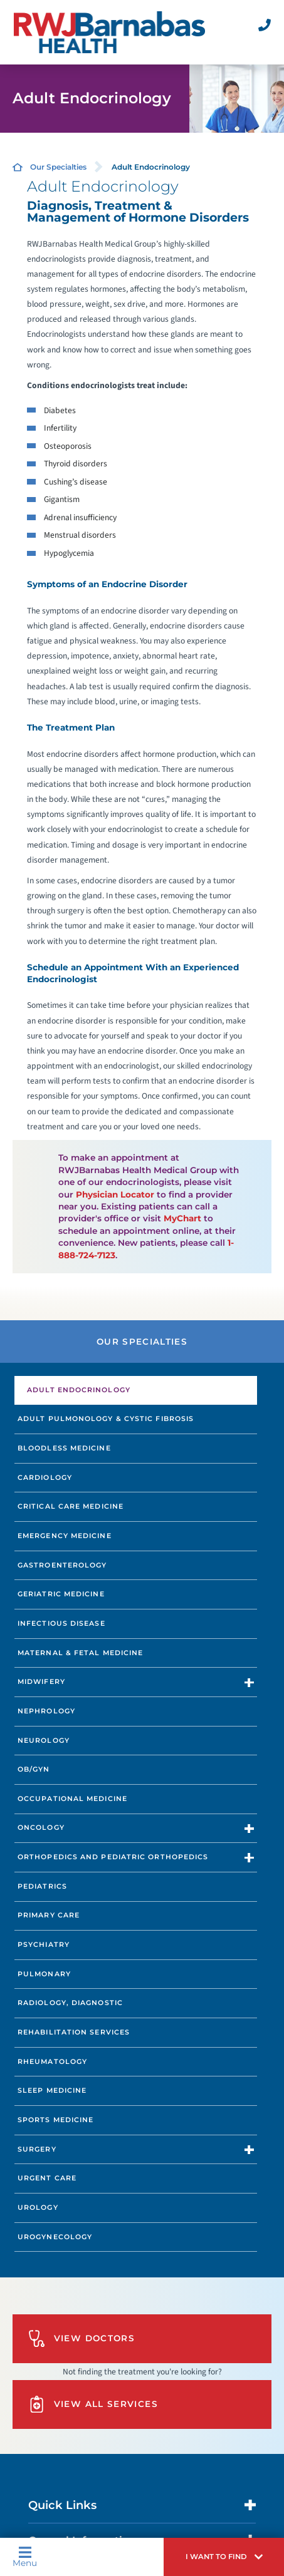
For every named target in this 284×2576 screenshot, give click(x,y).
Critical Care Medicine (71, 1506)
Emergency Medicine (65, 1535)
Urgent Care (47, 2177)
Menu (25, 2556)
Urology (38, 2207)
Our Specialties (58, 167)
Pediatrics (42, 1886)
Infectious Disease (61, 1623)
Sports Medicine (55, 2119)
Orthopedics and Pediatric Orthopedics (113, 1856)
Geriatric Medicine (61, 1593)
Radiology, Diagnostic (70, 2002)
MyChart (182, 1218)
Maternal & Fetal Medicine (80, 1652)
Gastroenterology (62, 1565)
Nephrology (46, 1710)
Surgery (37, 2149)
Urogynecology (55, 2236)
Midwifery (41, 1681)
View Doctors (81, 2338)
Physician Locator (115, 1194)
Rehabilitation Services (74, 2032)
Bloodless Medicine (64, 1448)
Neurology (44, 1740)
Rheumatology (52, 2061)
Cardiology (45, 1477)
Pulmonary (44, 1973)
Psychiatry (44, 1944)
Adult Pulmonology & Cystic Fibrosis (106, 1418)
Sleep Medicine (52, 2090)
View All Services (93, 2404)
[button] (224, 2557)
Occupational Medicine (72, 1798)
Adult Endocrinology (78, 1389)
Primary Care (49, 1915)
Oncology (41, 1827)
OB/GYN (34, 1769)
